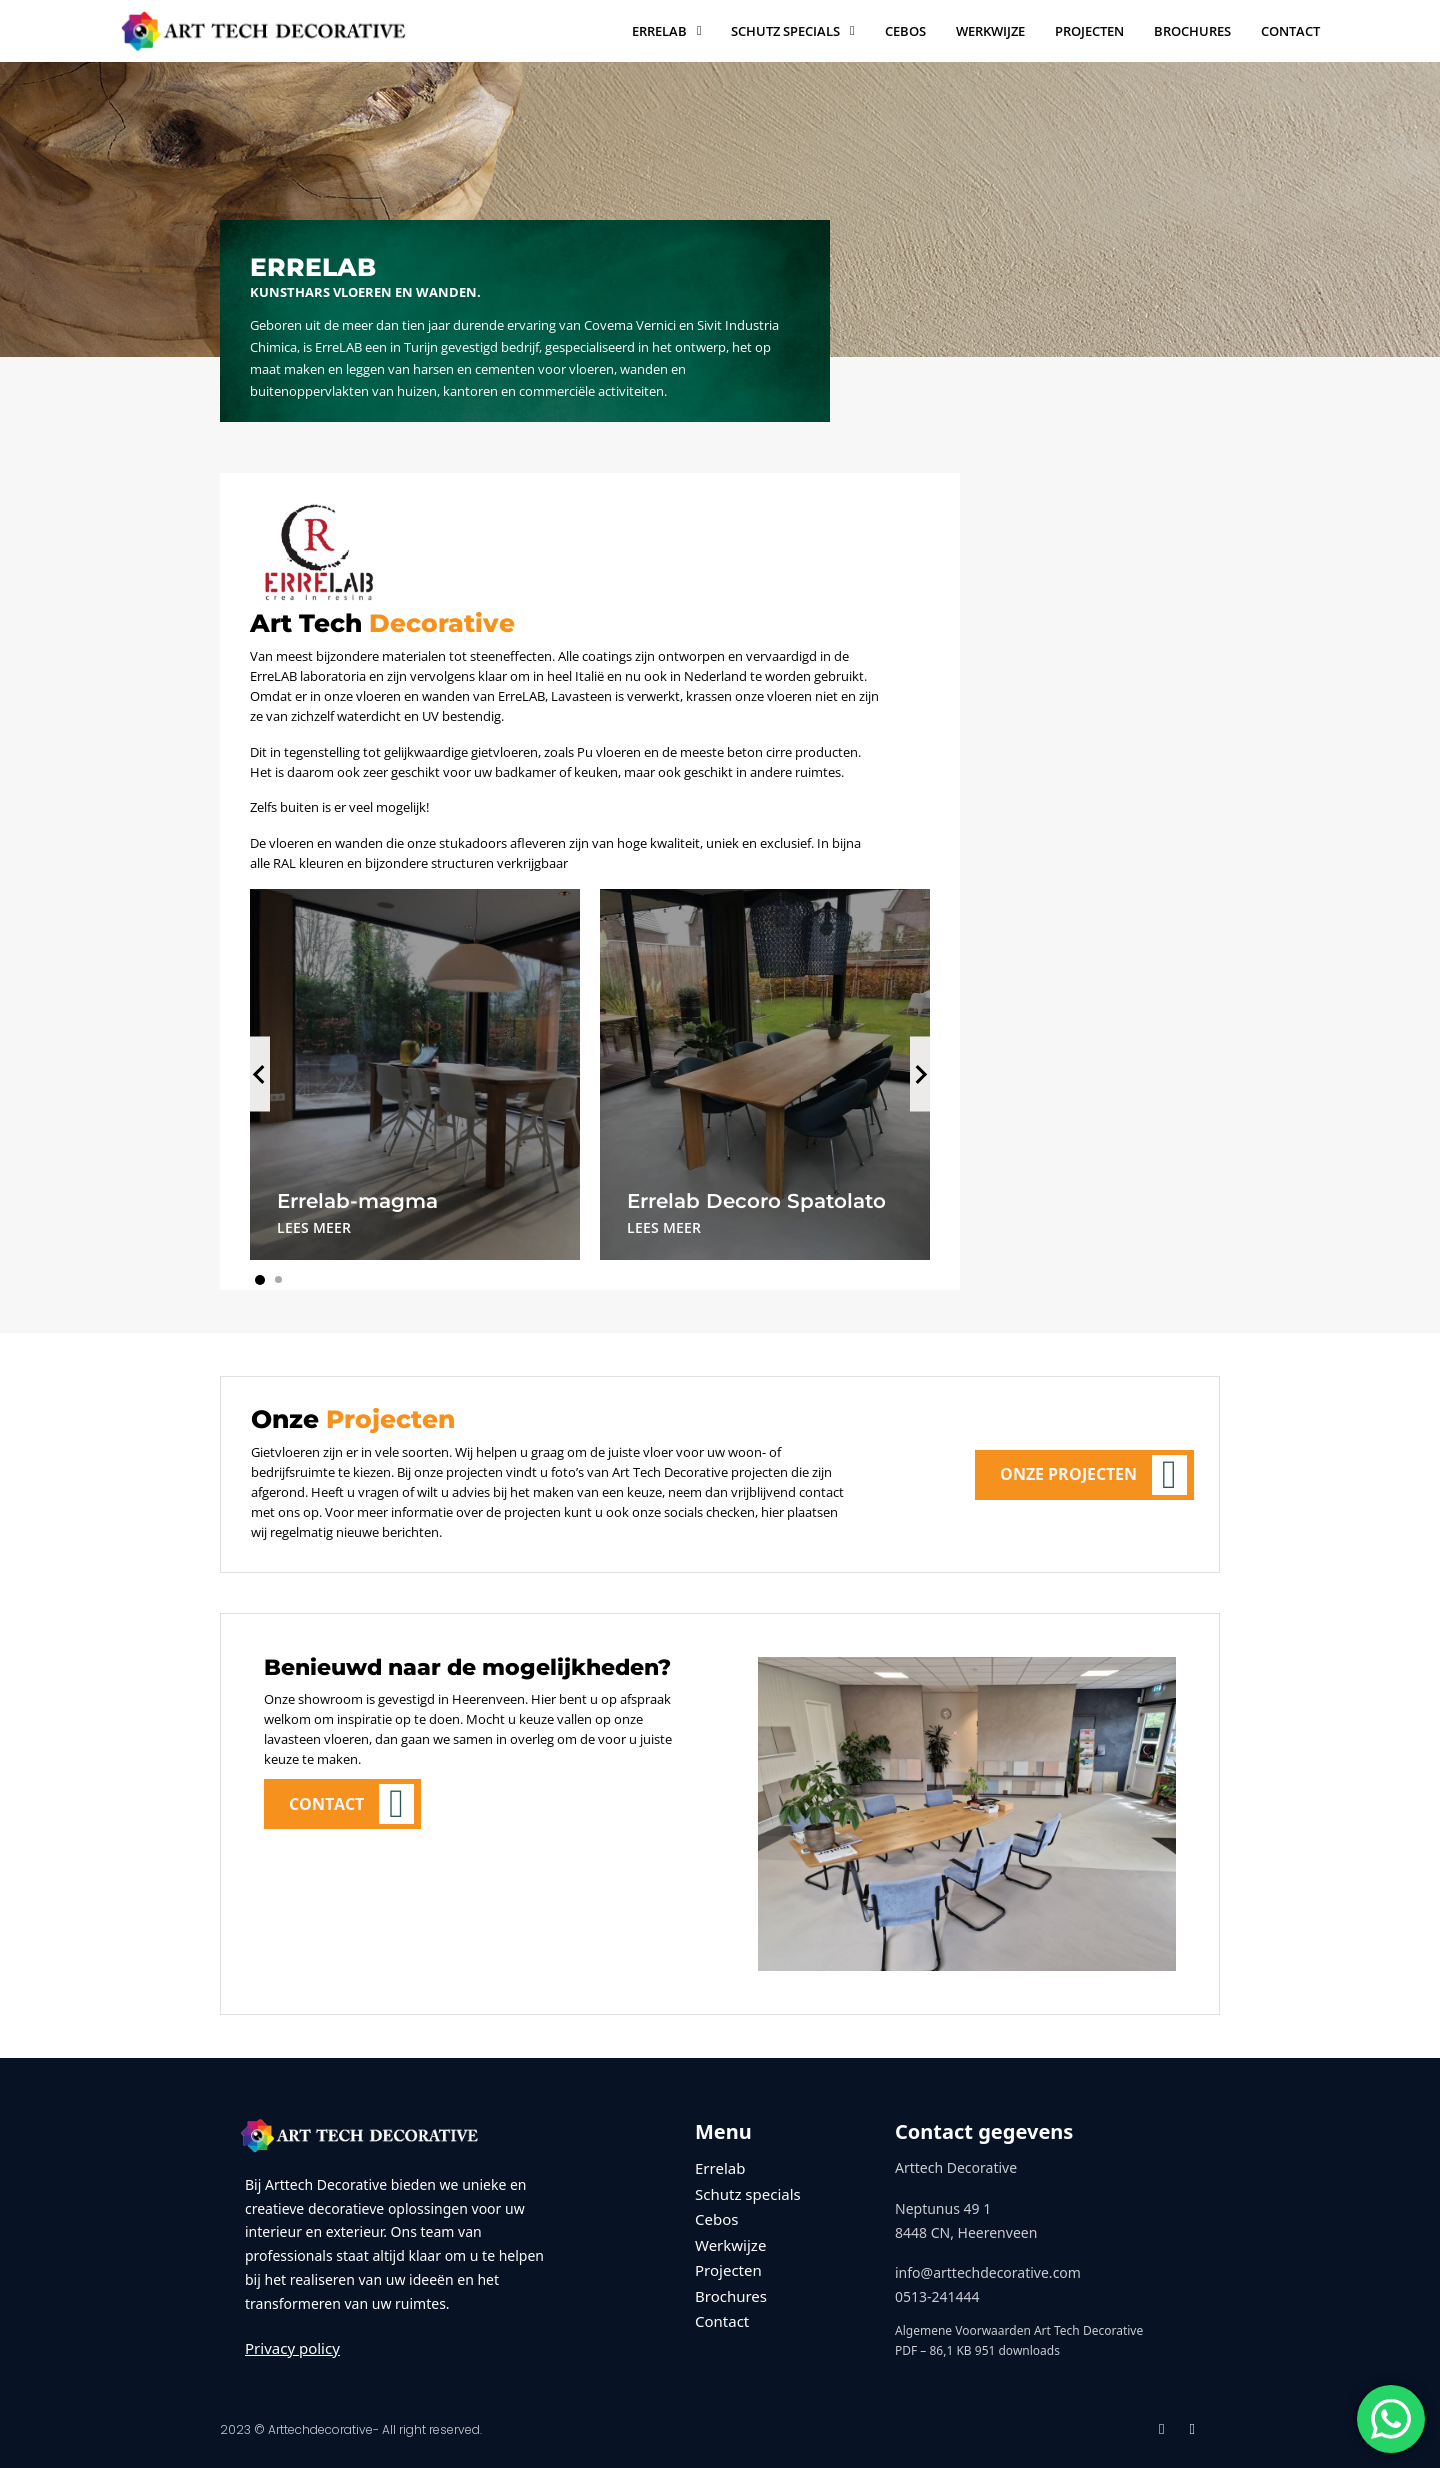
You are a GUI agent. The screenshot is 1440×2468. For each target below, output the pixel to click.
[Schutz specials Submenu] (852, 30)
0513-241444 (937, 2296)
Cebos (905, 31)
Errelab (659, 31)
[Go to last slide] (260, 1074)
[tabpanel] (415, 1074)
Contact (1290, 31)
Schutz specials (785, 31)
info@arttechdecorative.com (988, 2272)
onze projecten (458, 1472)
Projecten (1089, 31)
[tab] (260, 1280)
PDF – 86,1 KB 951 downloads (977, 2350)
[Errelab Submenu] (699, 30)
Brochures (1192, 31)
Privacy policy (292, 2348)
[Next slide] (920, 1074)
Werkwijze (990, 31)
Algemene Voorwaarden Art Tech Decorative (1019, 2330)
